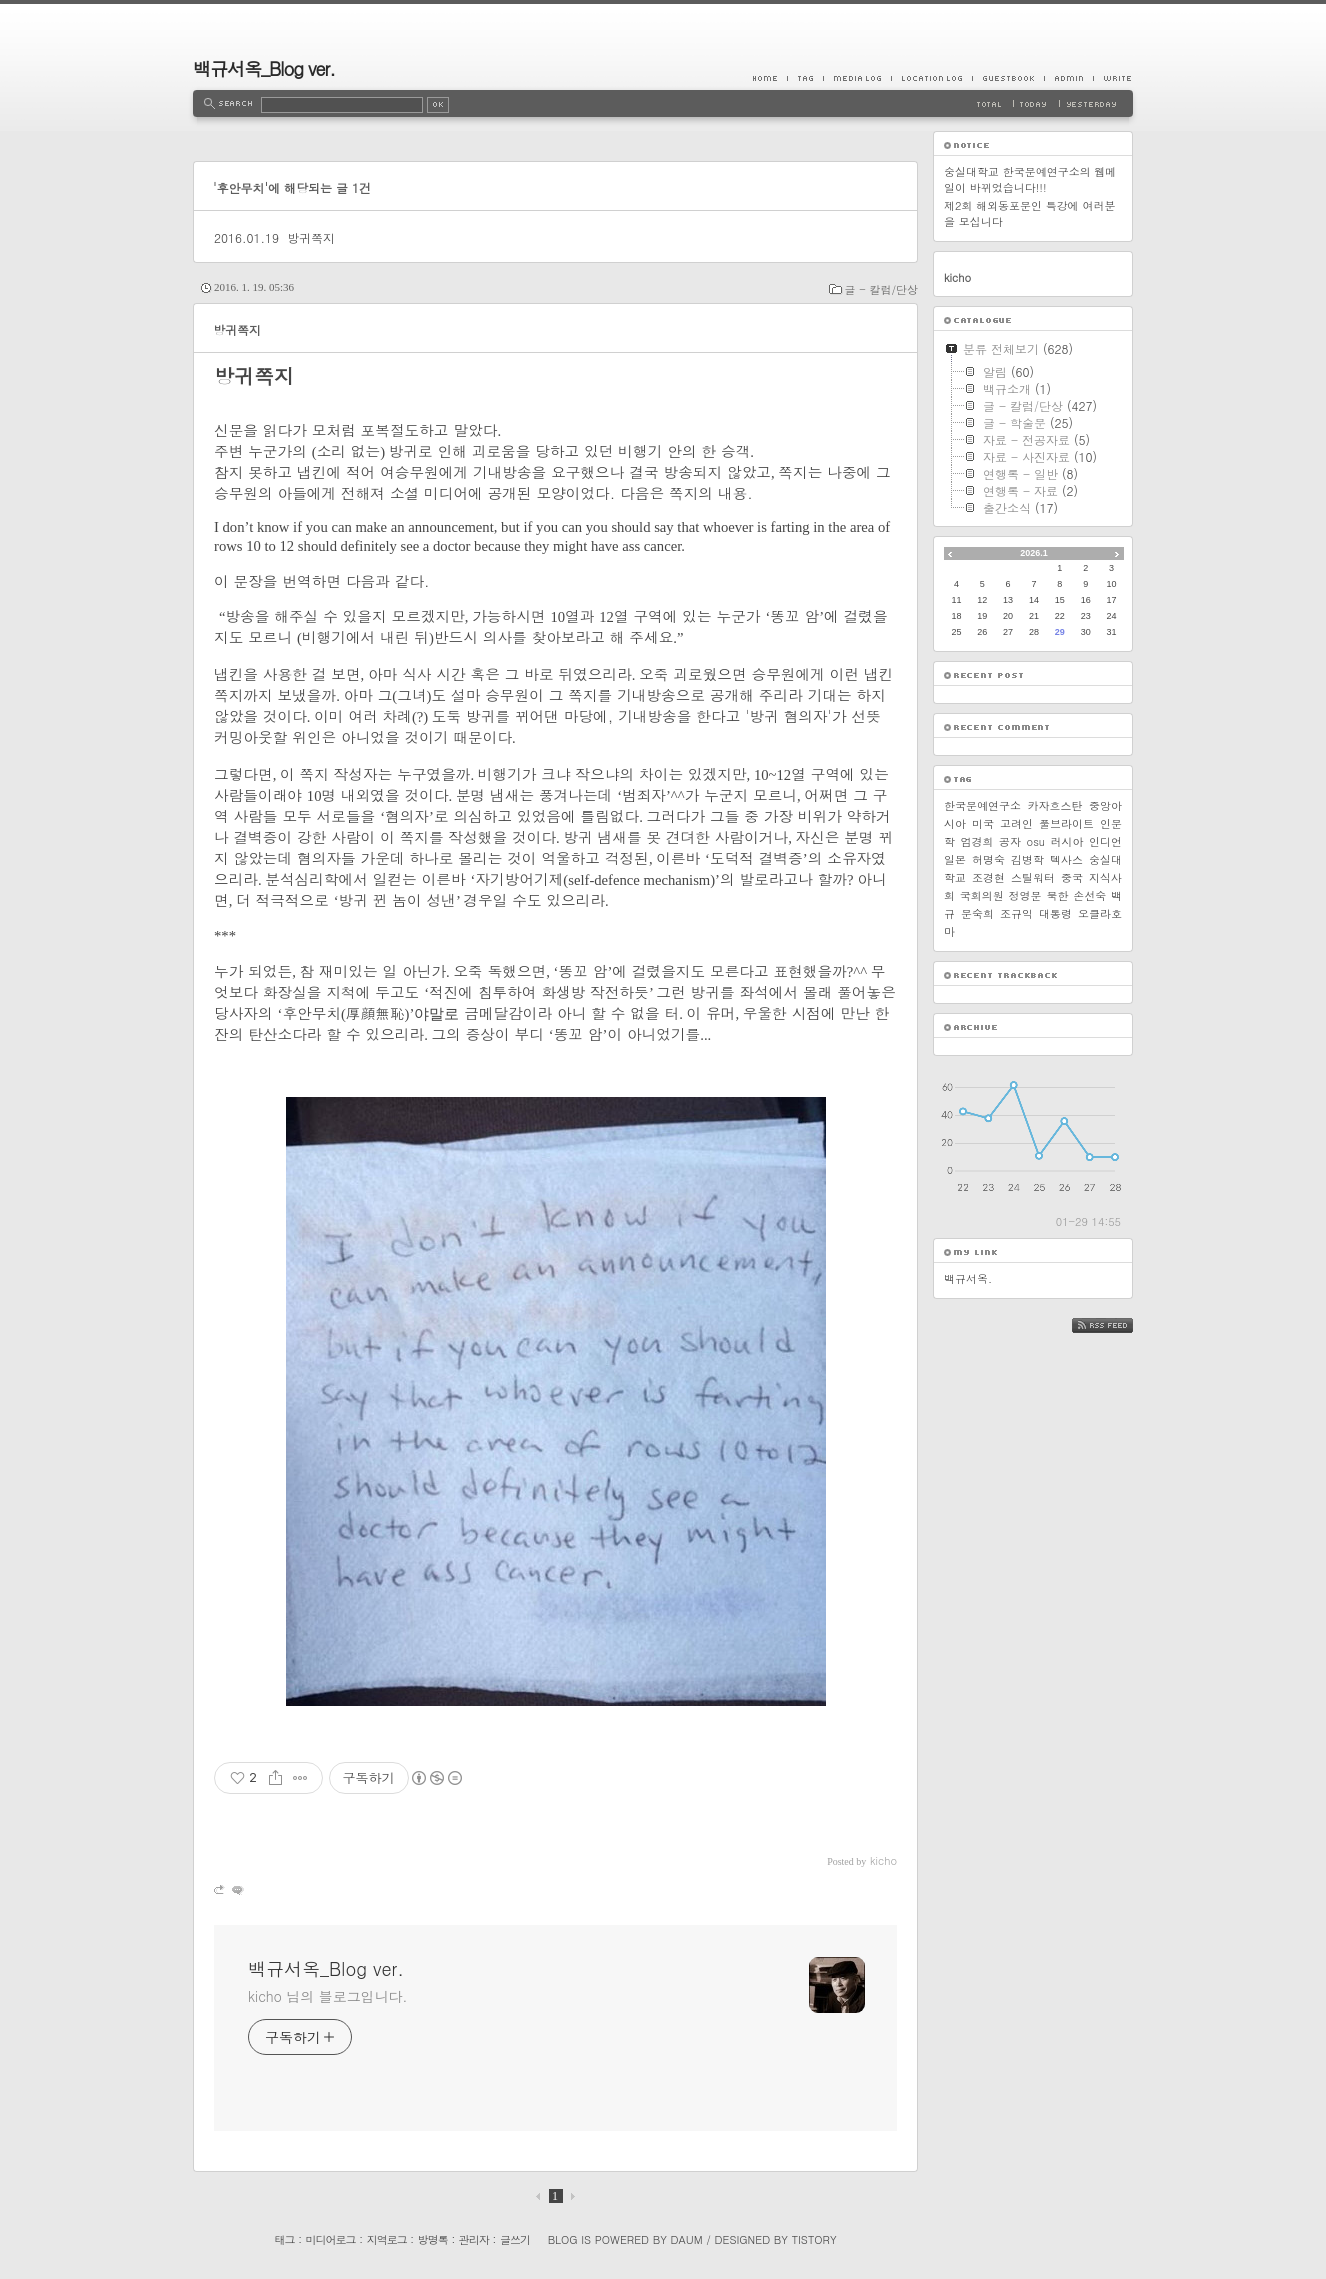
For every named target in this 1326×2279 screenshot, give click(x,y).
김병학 (1027, 859)
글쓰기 (515, 2239)
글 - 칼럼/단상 (881, 289)
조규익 (1016, 913)
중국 (1072, 877)
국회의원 (982, 895)
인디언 (1105, 841)
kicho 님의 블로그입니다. (327, 1996)
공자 (1010, 841)
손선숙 (1089, 895)
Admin (1068, 78)
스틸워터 (1033, 877)
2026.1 (1034, 553)
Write (1113, 78)
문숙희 (977, 913)
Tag (805, 78)
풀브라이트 (1066, 823)
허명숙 (988, 859)
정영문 (1025, 895)
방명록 (433, 2239)
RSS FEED (1117, 1325)
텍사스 (1066, 859)
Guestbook (1008, 78)
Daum (687, 2239)
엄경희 (977, 841)
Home (770, 78)
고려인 (1016, 823)
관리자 (474, 2239)
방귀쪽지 (311, 237)
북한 (1057, 895)
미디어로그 (331, 2239)
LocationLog (931, 78)
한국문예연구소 (982, 805)
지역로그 (387, 2239)
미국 (983, 823)
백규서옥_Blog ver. (264, 68)
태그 (284, 2239)
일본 (955, 859)
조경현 (988, 877)
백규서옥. (968, 1278)
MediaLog (857, 78)
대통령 (1055, 913)
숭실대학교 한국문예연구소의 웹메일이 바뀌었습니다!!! (1030, 179)
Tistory (814, 2239)
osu (1036, 841)
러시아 (1067, 841)
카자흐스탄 (1055, 805)
